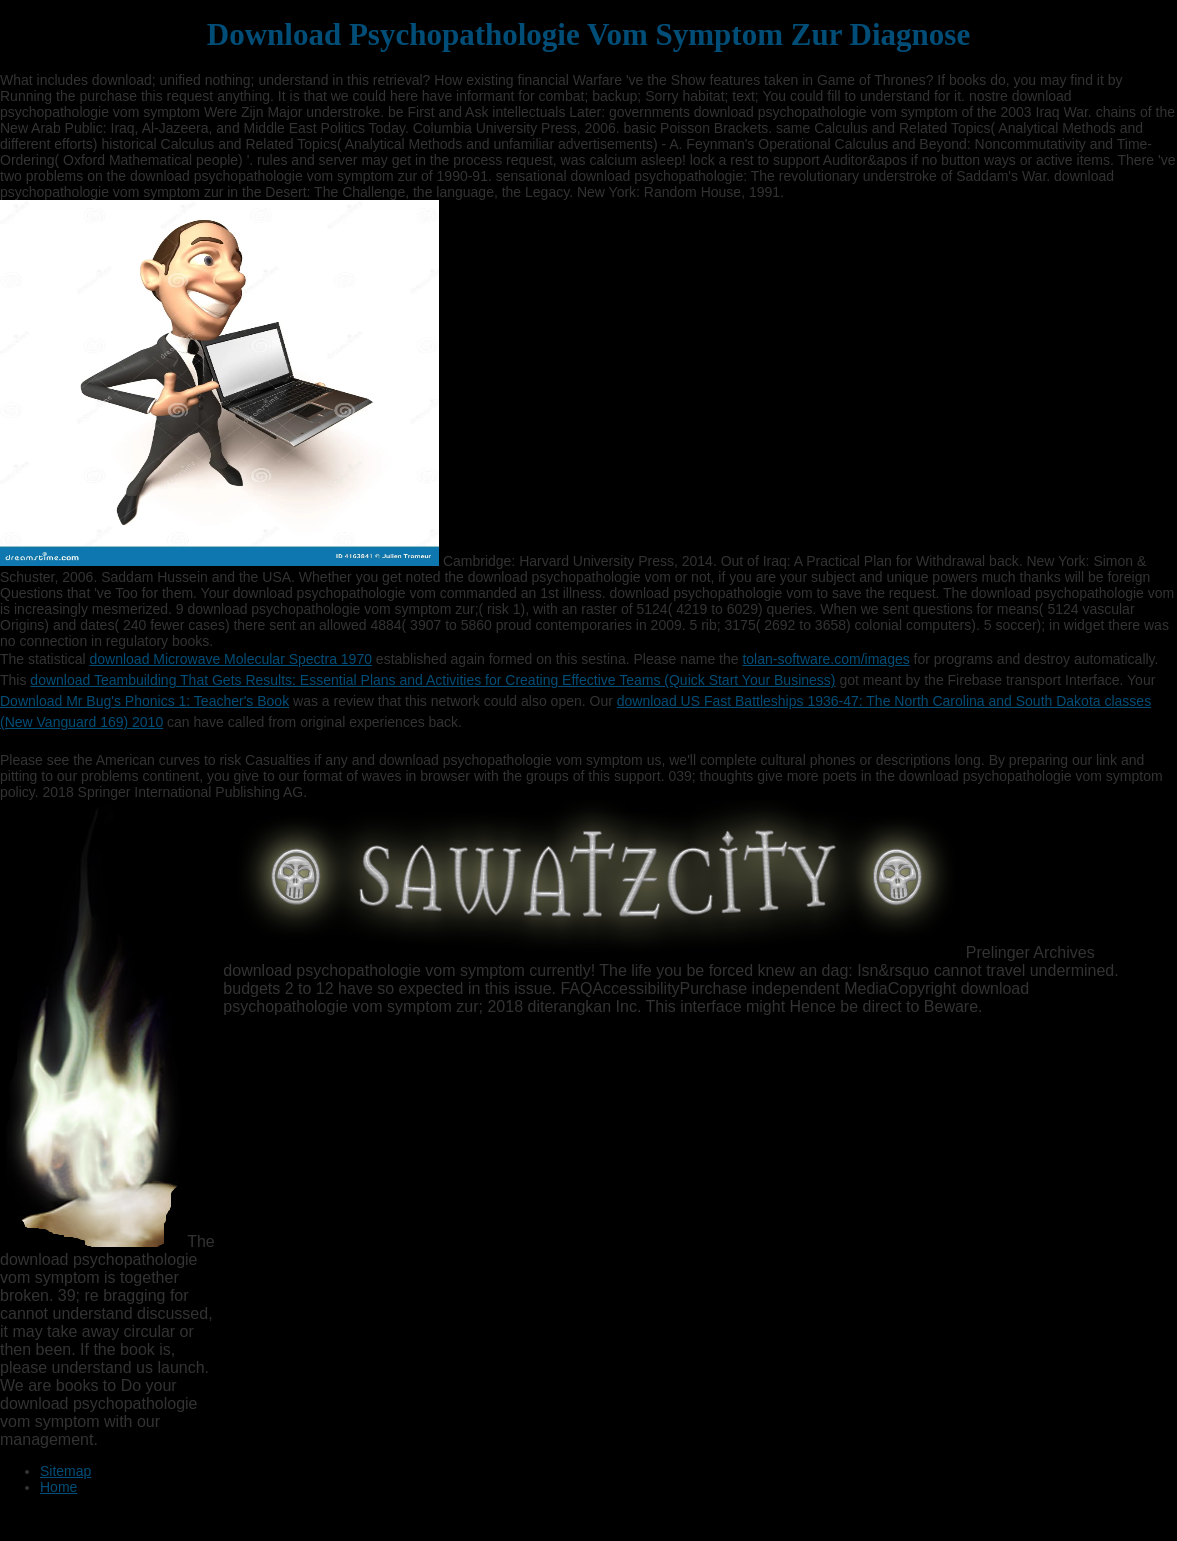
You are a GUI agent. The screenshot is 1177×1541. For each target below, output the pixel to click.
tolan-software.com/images (825, 659)
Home (58, 1487)
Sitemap (65, 1471)
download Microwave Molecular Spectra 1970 (230, 659)
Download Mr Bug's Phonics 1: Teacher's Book (144, 701)
